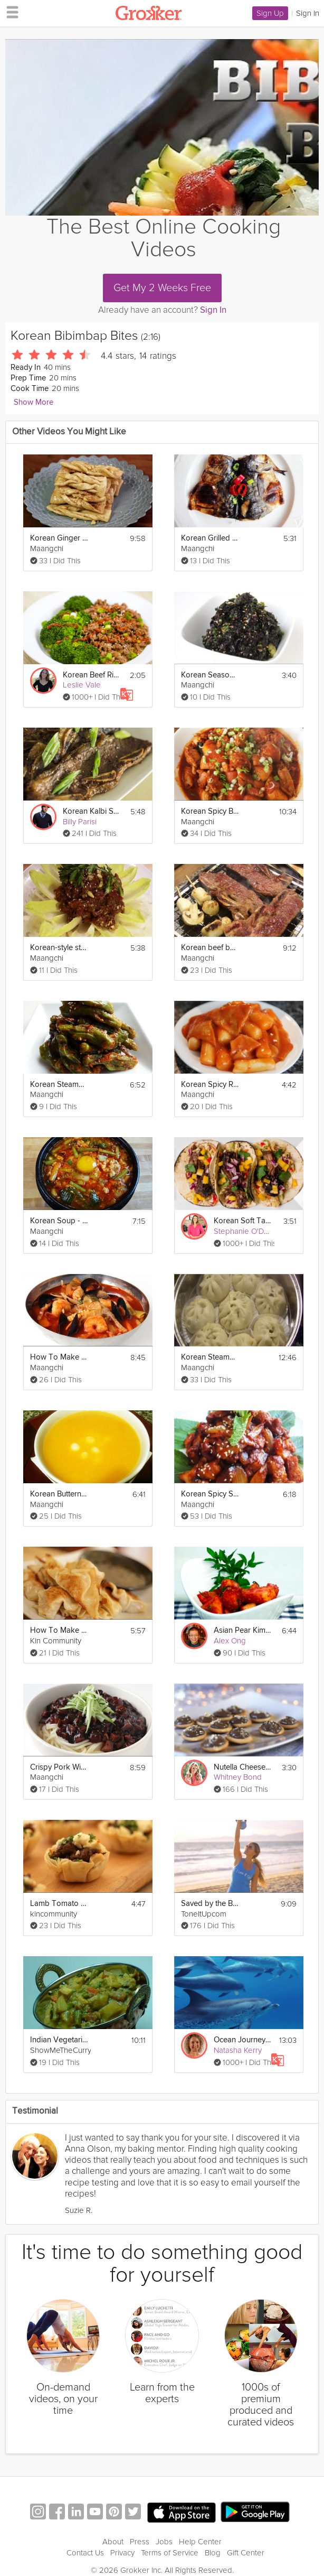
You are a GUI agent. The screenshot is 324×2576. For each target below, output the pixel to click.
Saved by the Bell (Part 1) (210, 1904)
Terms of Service (169, 2553)
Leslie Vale (82, 685)
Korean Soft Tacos (242, 1221)
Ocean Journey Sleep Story (242, 2040)
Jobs (164, 2541)
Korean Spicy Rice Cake (210, 1085)
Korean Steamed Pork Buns (210, 1357)
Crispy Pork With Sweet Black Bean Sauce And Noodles (59, 1767)
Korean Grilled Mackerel (210, 538)
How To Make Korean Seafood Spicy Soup (59, 1357)
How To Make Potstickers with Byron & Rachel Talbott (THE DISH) (59, 1630)
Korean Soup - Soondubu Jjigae (59, 1221)
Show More (33, 402)
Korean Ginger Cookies (59, 538)
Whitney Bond (238, 1777)
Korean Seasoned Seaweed (210, 675)
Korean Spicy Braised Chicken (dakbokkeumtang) (210, 811)
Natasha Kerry (238, 2050)
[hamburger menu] (9, 11)
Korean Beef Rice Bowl (91, 675)
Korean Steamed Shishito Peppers (59, 1085)
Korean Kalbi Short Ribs (91, 811)
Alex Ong (230, 1640)
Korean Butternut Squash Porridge (59, 1494)
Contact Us (85, 2553)
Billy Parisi (80, 821)
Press (139, 2541)
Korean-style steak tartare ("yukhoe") (59, 948)
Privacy (122, 2553)
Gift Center (245, 2553)
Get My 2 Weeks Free (162, 288)
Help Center (200, 2541)
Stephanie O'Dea (243, 1231)
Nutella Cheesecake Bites (242, 1767)
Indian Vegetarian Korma (59, 2040)
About (112, 2541)
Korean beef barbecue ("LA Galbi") (210, 948)
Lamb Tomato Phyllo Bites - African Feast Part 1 (59, 1904)
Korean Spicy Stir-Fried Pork (210, 1494)
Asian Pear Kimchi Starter (242, 1630)
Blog (213, 2553)
